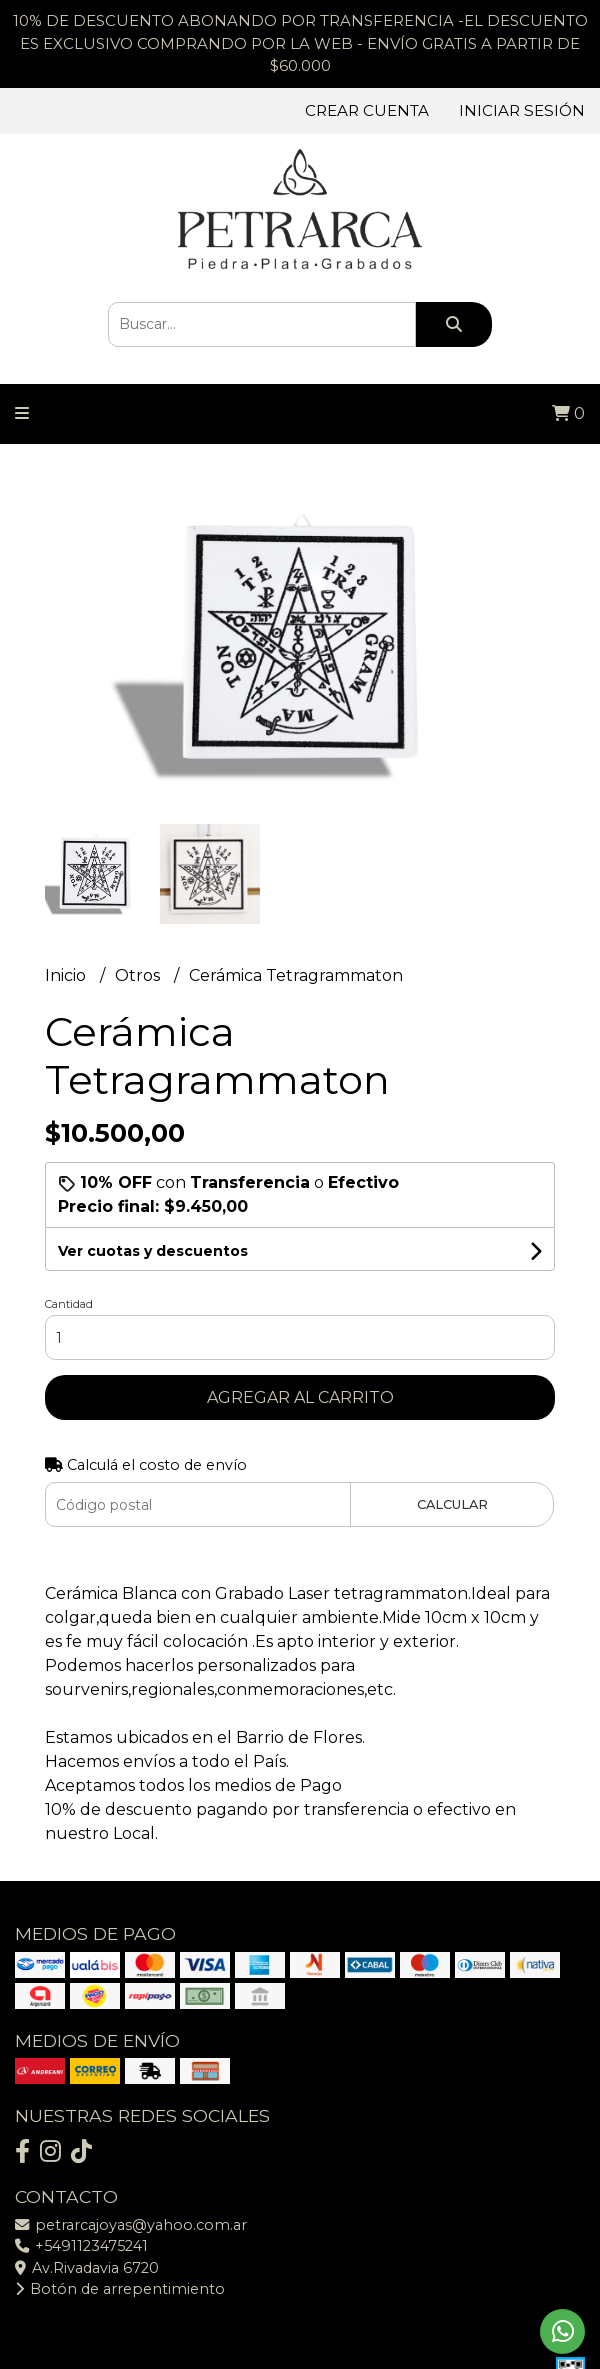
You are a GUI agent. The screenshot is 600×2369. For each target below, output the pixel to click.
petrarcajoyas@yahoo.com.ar (131, 2225)
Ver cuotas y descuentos (153, 1251)
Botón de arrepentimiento (120, 2289)
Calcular (452, 1504)
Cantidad (69, 1304)
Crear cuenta (367, 110)
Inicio (67, 975)
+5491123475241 (81, 2246)
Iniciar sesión (522, 110)
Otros (139, 975)
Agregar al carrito (300, 1397)
